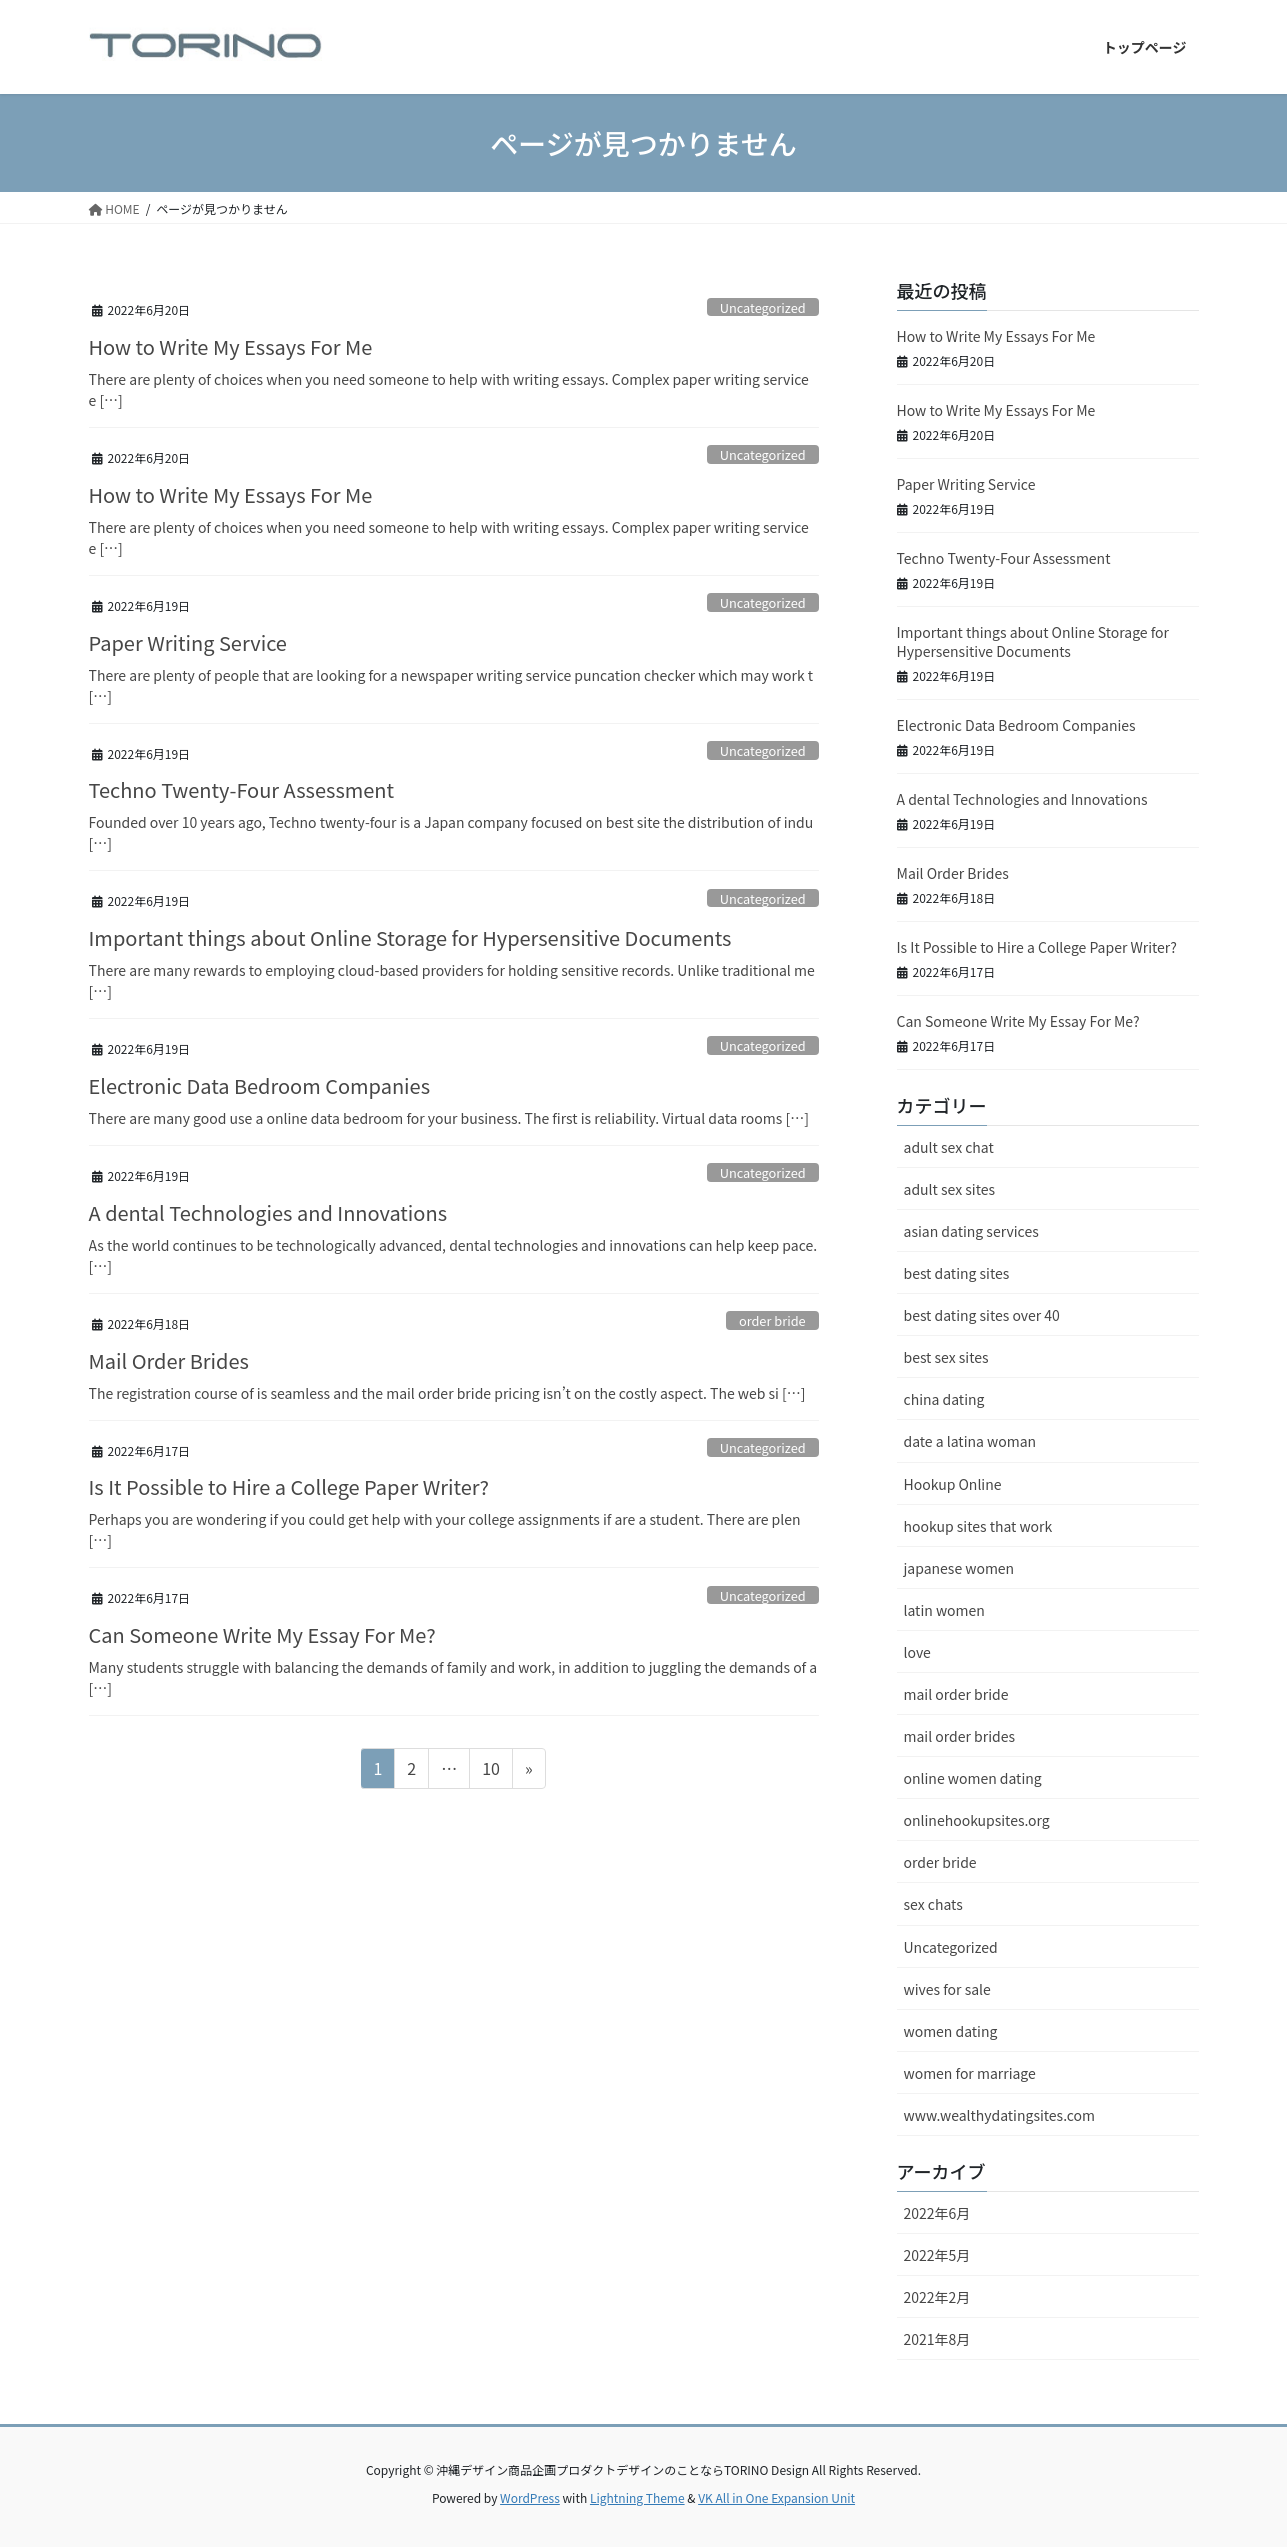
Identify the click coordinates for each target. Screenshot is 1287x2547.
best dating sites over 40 (982, 1315)
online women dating (973, 1778)
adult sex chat (949, 1147)
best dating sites (957, 1273)
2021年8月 (937, 2339)
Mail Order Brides (169, 1360)
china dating (944, 1399)
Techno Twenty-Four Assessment (242, 789)
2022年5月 (937, 2255)
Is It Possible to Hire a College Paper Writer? (289, 1486)
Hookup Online (953, 1484)
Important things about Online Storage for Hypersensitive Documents (410, 937)
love (917, 1652)
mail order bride (956, 1694)
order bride (772, 1320)
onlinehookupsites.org (977, 1820)
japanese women (959, 1568)
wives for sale (947, 1989)
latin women (944, 1610)
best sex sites (946, 1357)
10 (490, 1771)
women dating (951, 2031)
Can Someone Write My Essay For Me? (262, 1634)
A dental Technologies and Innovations (268, 1212)
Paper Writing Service (188, 642)
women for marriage (970, 2073)
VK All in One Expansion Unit (776, 2497)
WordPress (530, 2497)
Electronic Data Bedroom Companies (260, 1085)
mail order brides (959, 1736)
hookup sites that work (978, 1526)
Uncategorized (763, 307)
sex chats (933, 1904)
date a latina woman (970, 1441)
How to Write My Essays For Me (231, 346)
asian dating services (971, 1231)
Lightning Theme (637, 2497)
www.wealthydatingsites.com (1000, 2115)
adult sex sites (949, 1189)
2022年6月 (937, 2213)
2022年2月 (937, 2297)
